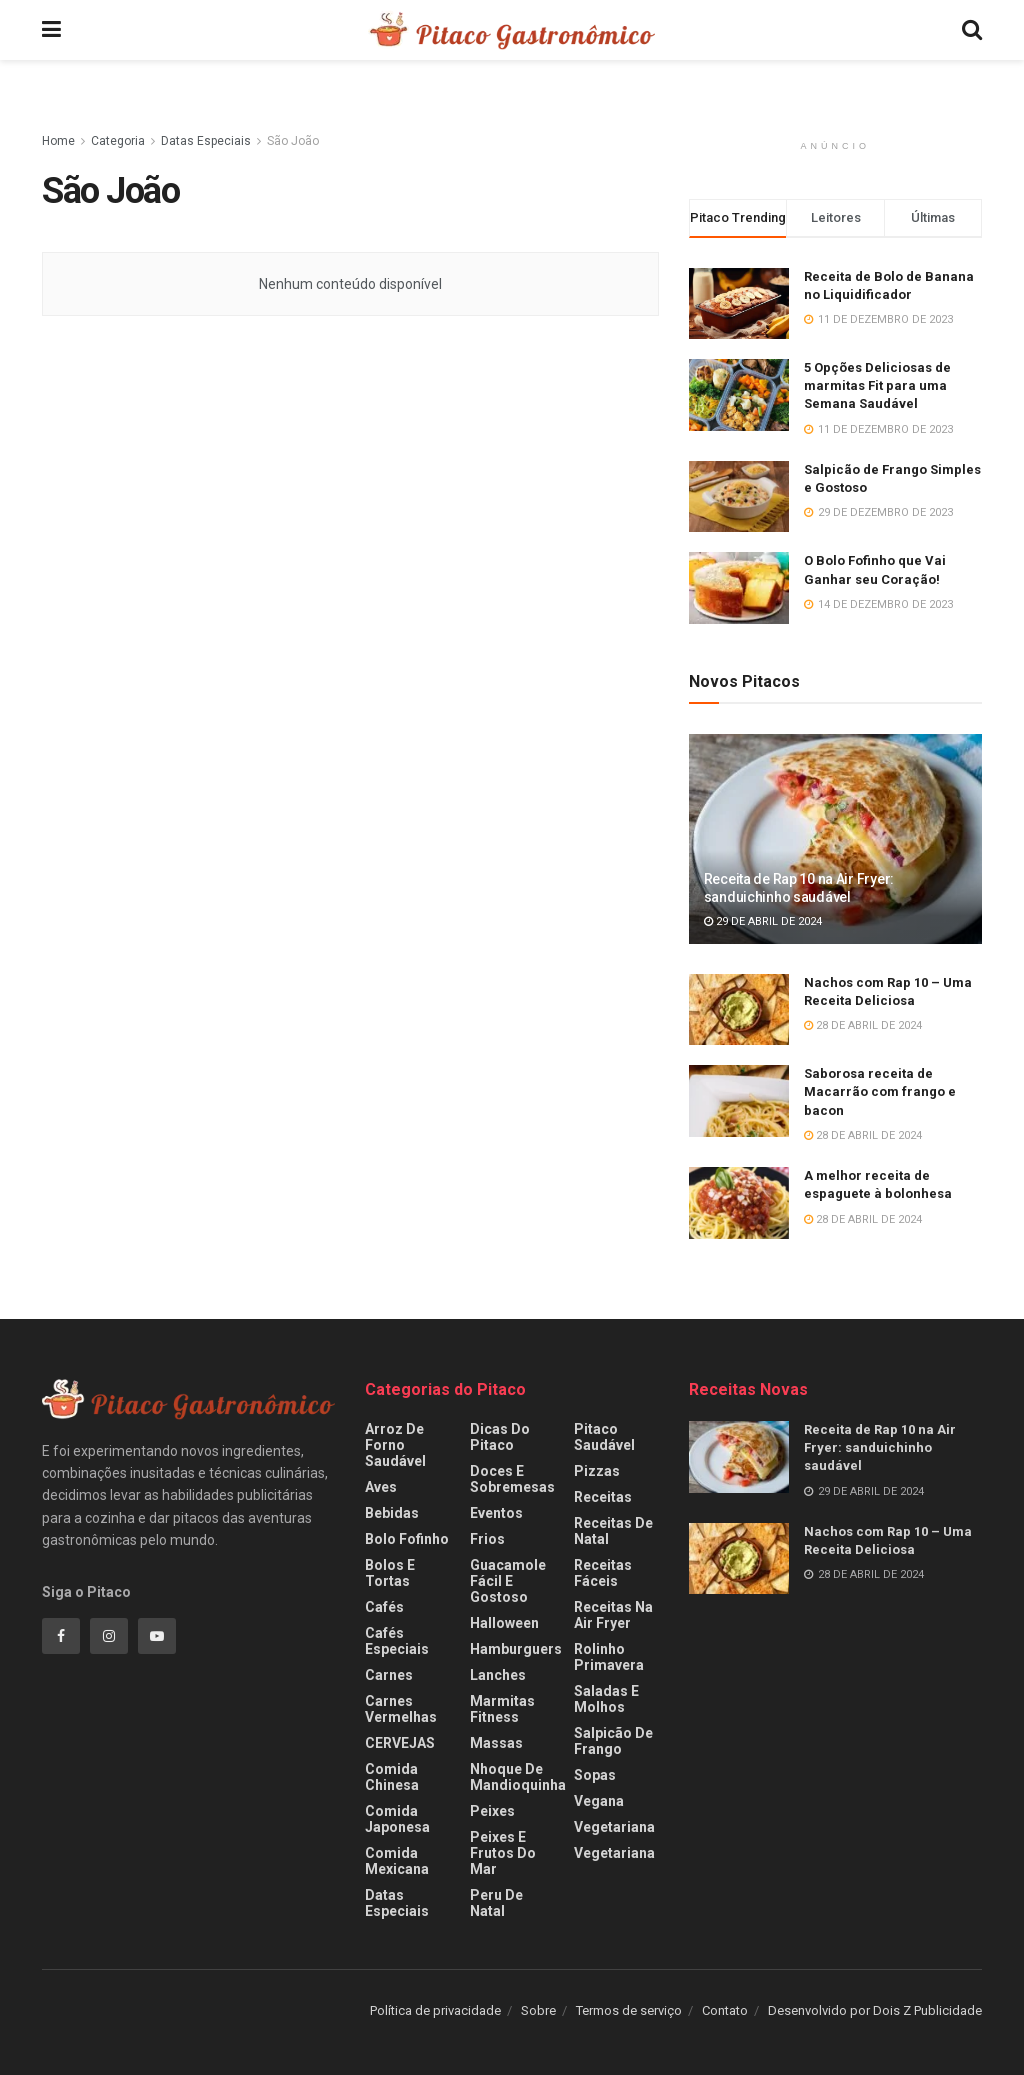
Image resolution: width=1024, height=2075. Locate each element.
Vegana (599, 1801)
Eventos (496, 1513)
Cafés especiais (397, 1641)
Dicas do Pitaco (500, 1437)
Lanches (498, 1675)
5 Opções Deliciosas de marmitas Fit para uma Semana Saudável (877, 385)
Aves (381, 1487)
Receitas (603, 1497)
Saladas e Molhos (606, 1699)
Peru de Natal (496, 1903)
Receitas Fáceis (603, 1573)
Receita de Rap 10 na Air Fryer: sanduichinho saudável (880, 1447)
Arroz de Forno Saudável (395, 1445)
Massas (496, 1743)
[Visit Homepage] (511, 30)
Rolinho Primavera (609, 1657)
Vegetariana (614, 1827)
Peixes (492, 1811)
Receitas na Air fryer (613, 1615)
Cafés (384, 1607)
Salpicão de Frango (613, 1741)
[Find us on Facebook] (61, 1636)
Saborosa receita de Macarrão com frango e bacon (880, 1091)
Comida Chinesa (392, 1777)
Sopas (595, 1775)
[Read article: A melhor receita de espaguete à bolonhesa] (739, 1203)
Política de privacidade (435, 2010)
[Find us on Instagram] (109, 1636)
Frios (487, 1539)
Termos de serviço (629, 2010)
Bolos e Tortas (390, 1573)
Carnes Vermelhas (401, 1709)
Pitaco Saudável (604, 1437)
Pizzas (597, 1471)
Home (58, 141)
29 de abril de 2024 (763, 921)
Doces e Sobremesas (512, 1479)
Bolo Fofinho (407, 1539)
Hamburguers (516, 1649)
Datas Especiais (206, 141)
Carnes (389, 1675)
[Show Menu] (51, 30)
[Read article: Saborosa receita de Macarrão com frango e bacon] (739, 1101)
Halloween (504, 1623)
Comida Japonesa (397, 1819)
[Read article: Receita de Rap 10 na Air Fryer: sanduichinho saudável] (835, 839)
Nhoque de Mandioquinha (518, 1777)
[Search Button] (972, 30)
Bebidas (392, 1513)
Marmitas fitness (502, 1709)
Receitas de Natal (613, 1531)
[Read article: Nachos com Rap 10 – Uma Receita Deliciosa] (739, 1010)
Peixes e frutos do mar (503, 1853)
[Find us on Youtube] (157, 1636)
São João (293, 141)
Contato (725, 2010)
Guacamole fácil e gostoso (508, 1581)
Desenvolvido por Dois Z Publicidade (875, 2010)
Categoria (118, 141)
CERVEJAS (400, 1743)
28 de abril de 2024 (863, 1025)
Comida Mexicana (397, 1861)
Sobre (538, 2010)
